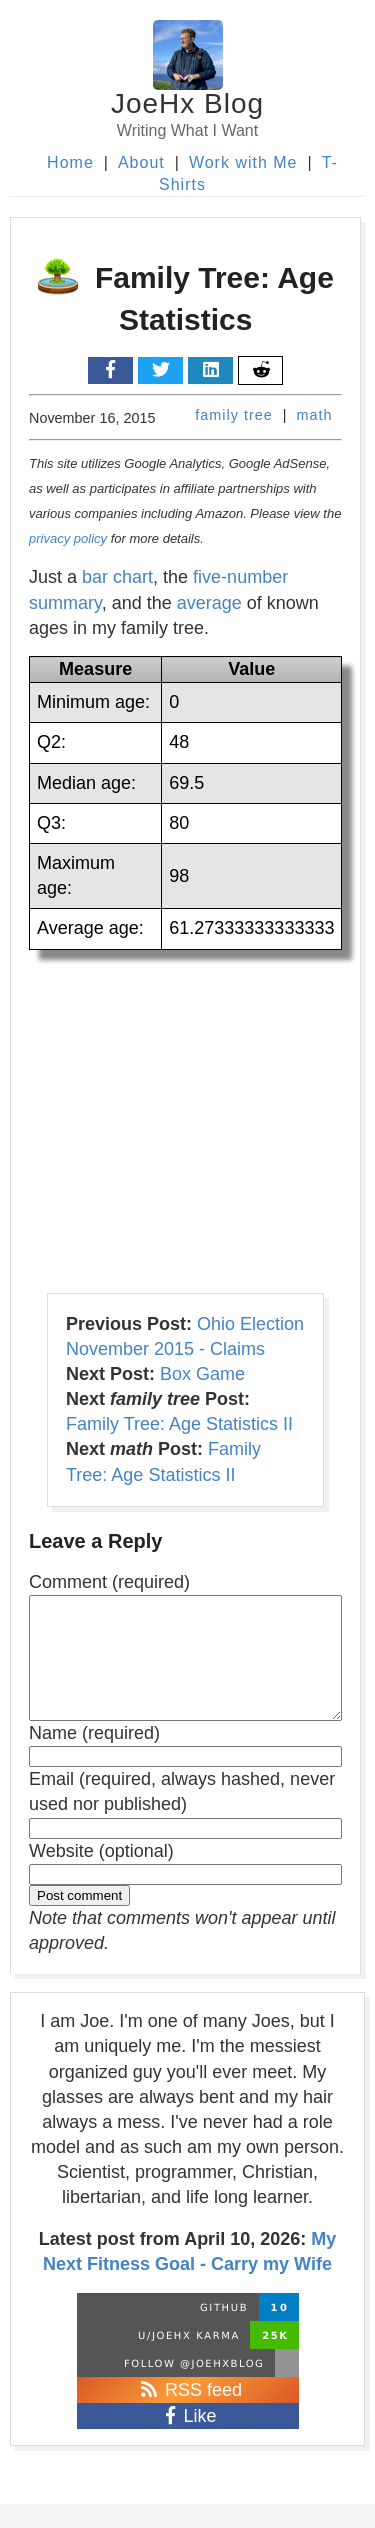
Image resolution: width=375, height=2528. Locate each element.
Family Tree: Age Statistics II (179, 1424)
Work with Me (243, 162)
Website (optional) (101, 1875)
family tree (233, 415)
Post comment (79, 1919)
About (141, 162)
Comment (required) (109, 1582)
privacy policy (68, 538)
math (314, 415)
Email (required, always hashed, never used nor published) (182, 1815)
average (209, 603)
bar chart (117, 577)
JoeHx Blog (187, 103)
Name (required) (94, 1757)
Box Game (202, 1374)
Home (70, 162)
